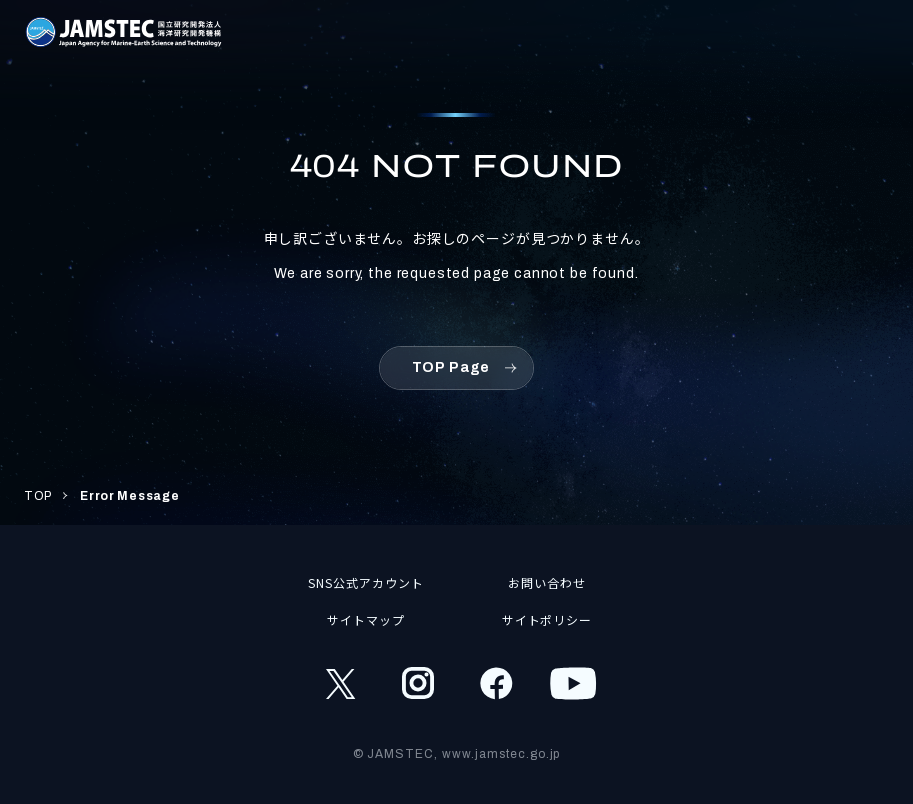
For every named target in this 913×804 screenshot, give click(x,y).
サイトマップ (366, 619)
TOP (38, 496)
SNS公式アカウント (366, 582)
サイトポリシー (547, 619)
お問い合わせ (547, 582)
